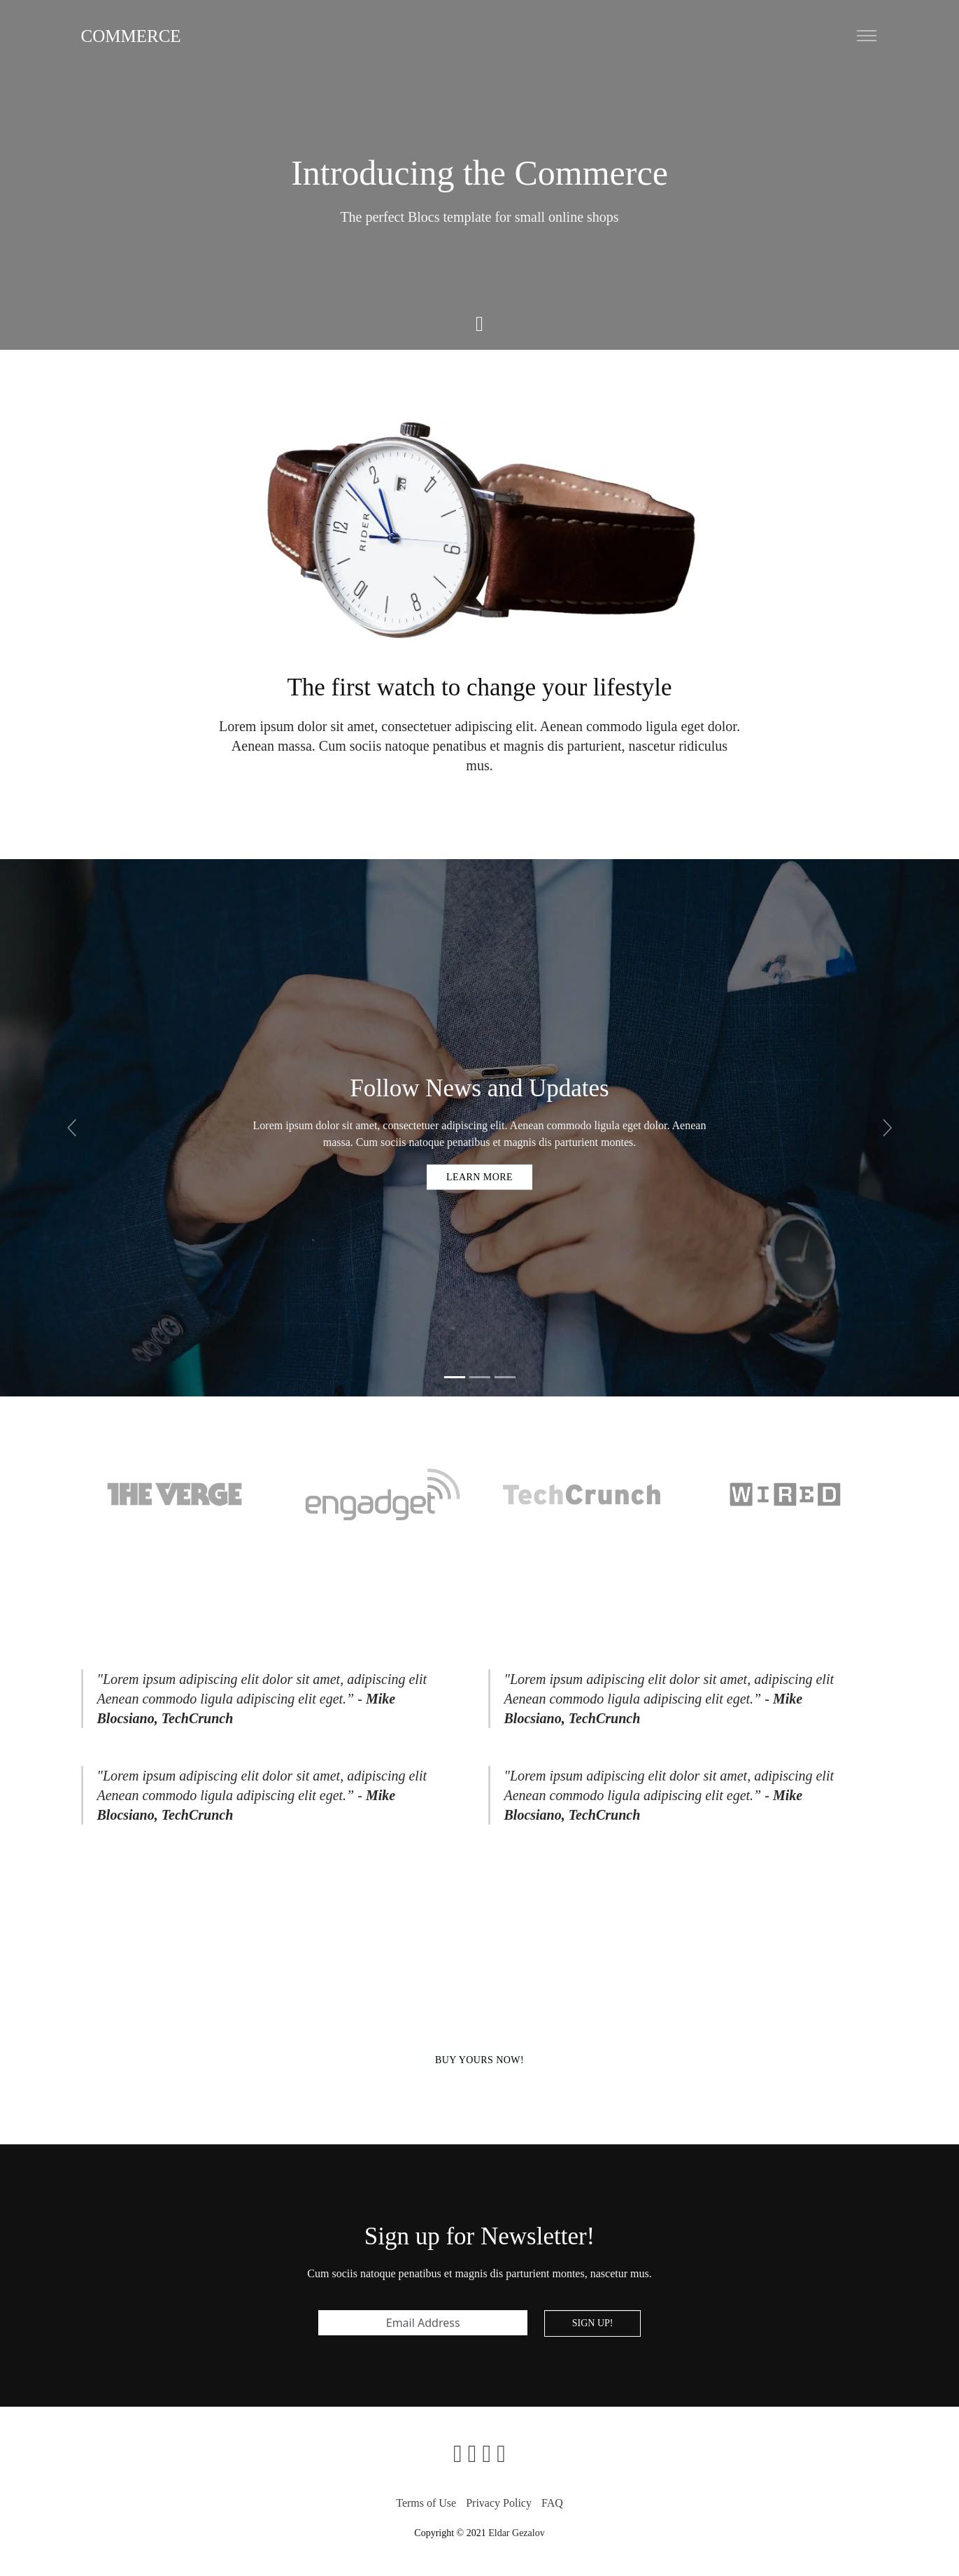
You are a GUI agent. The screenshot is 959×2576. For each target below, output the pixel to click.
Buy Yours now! (479, 2060)
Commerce (131, 36)
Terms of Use (426, 2503)
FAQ (552, 2503)
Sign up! (592, 2323)
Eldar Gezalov (516, 2533)
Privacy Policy (499, 2503)
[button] (72, 1127)
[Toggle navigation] (867, 36)
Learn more (479, 1176)
